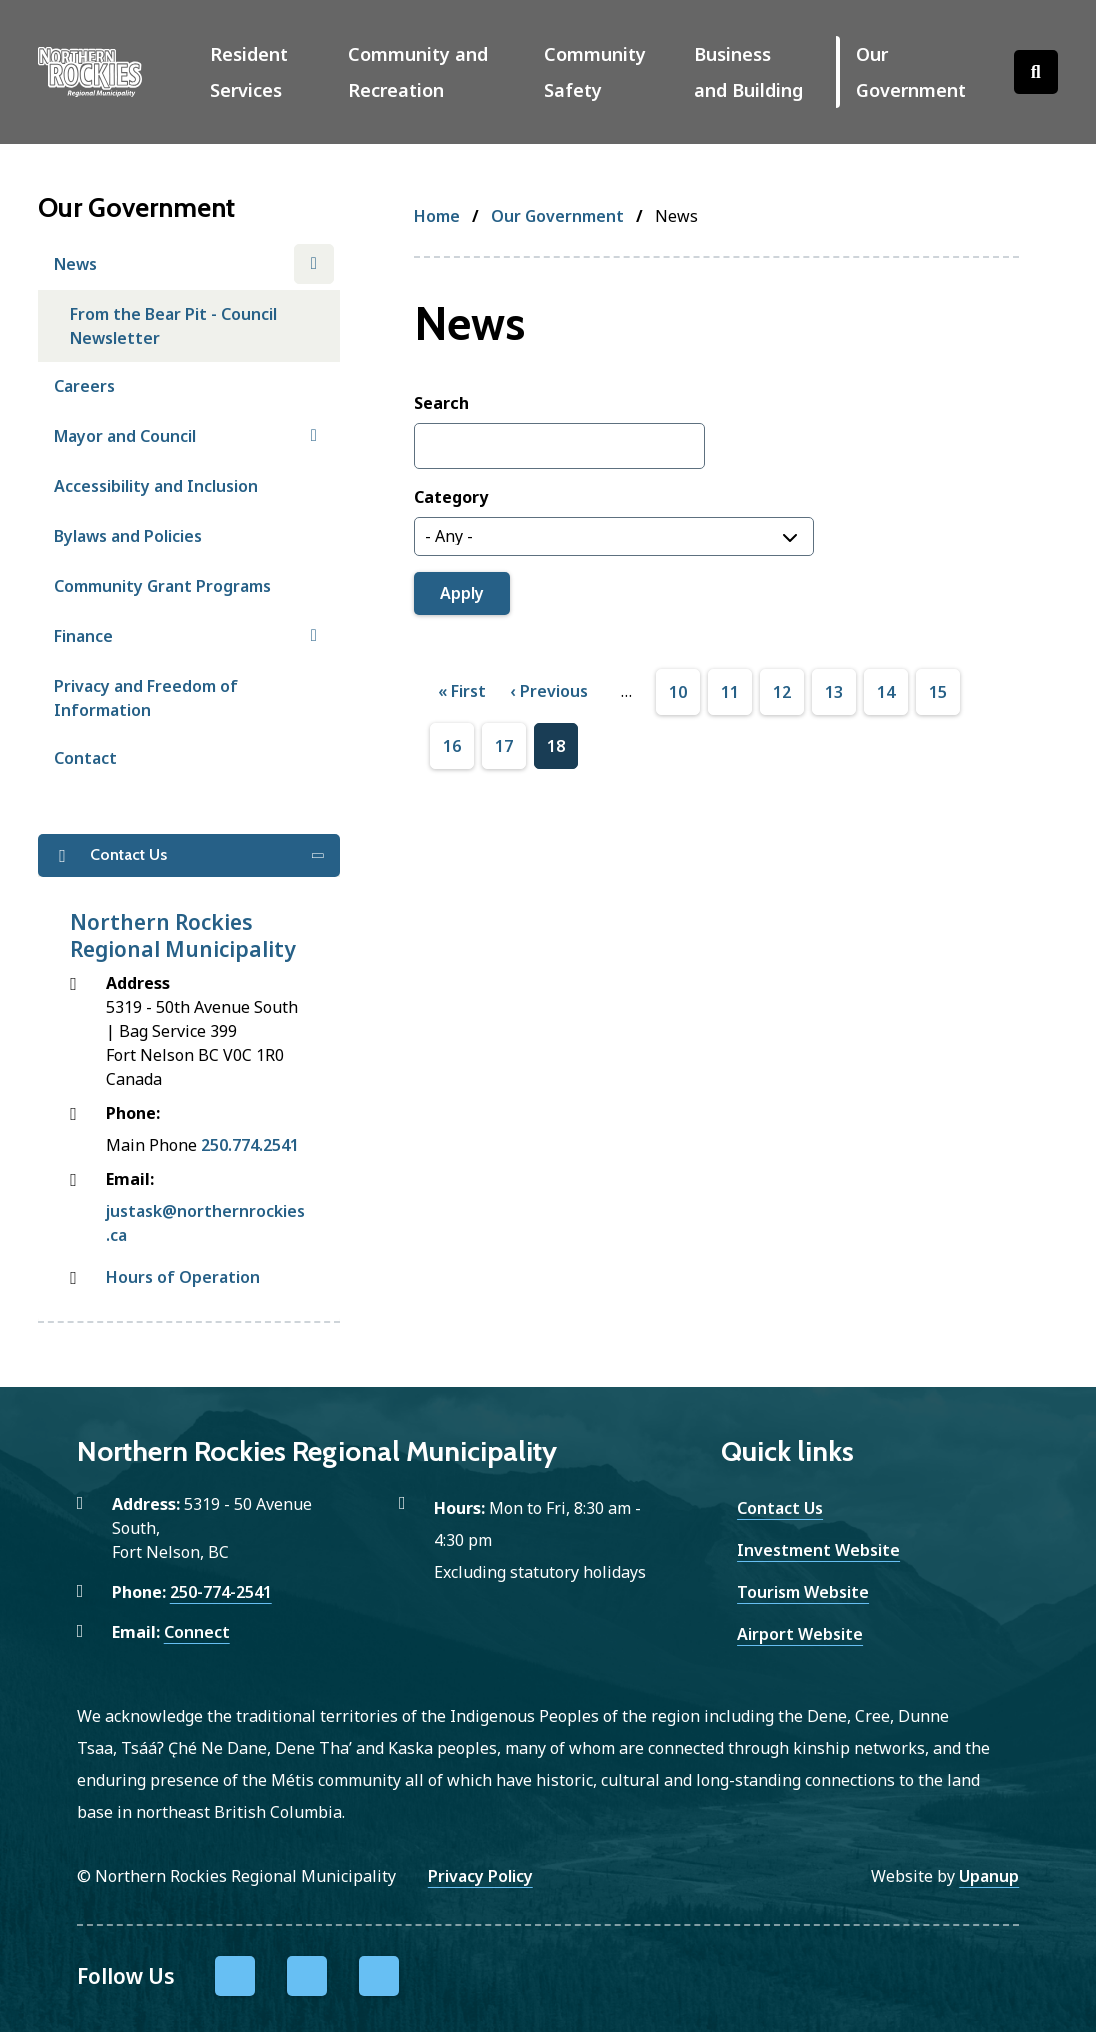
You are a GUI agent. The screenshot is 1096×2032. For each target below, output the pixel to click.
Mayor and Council (125, 436)
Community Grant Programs (162, 586)
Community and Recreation (418, 72)
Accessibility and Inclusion (156, 486)
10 (678, 692)
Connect (197, 1632)
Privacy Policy (480, 1876)
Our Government (911, 72)
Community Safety (595, 72)
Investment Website (818, 1550)
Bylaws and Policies (128, 536)
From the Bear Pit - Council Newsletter (173, 326)
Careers (84, 386)
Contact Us (780, 1508)
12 (782, 692)
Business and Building (748, 72)
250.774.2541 (250, 1145)
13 (834, 692)
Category (451, 497)
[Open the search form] (1036, 72)
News (75, 264)
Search (441, 403)
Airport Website (800, 1634)
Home (437, 216)
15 (938, 692)
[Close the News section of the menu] (314, 264)
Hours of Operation (183, 1277)
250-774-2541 (221, 1592)
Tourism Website (803, 1592)
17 (504, 746)
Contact (85, 758)
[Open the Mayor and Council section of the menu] (314, 436)
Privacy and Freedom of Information (146, 698)
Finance (83, 636)
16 (452, 746)
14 (886, 692)
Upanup (989, 1876)
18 (556, 746)
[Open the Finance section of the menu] (314, 636)
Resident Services (249, 72)
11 (730, 692)
